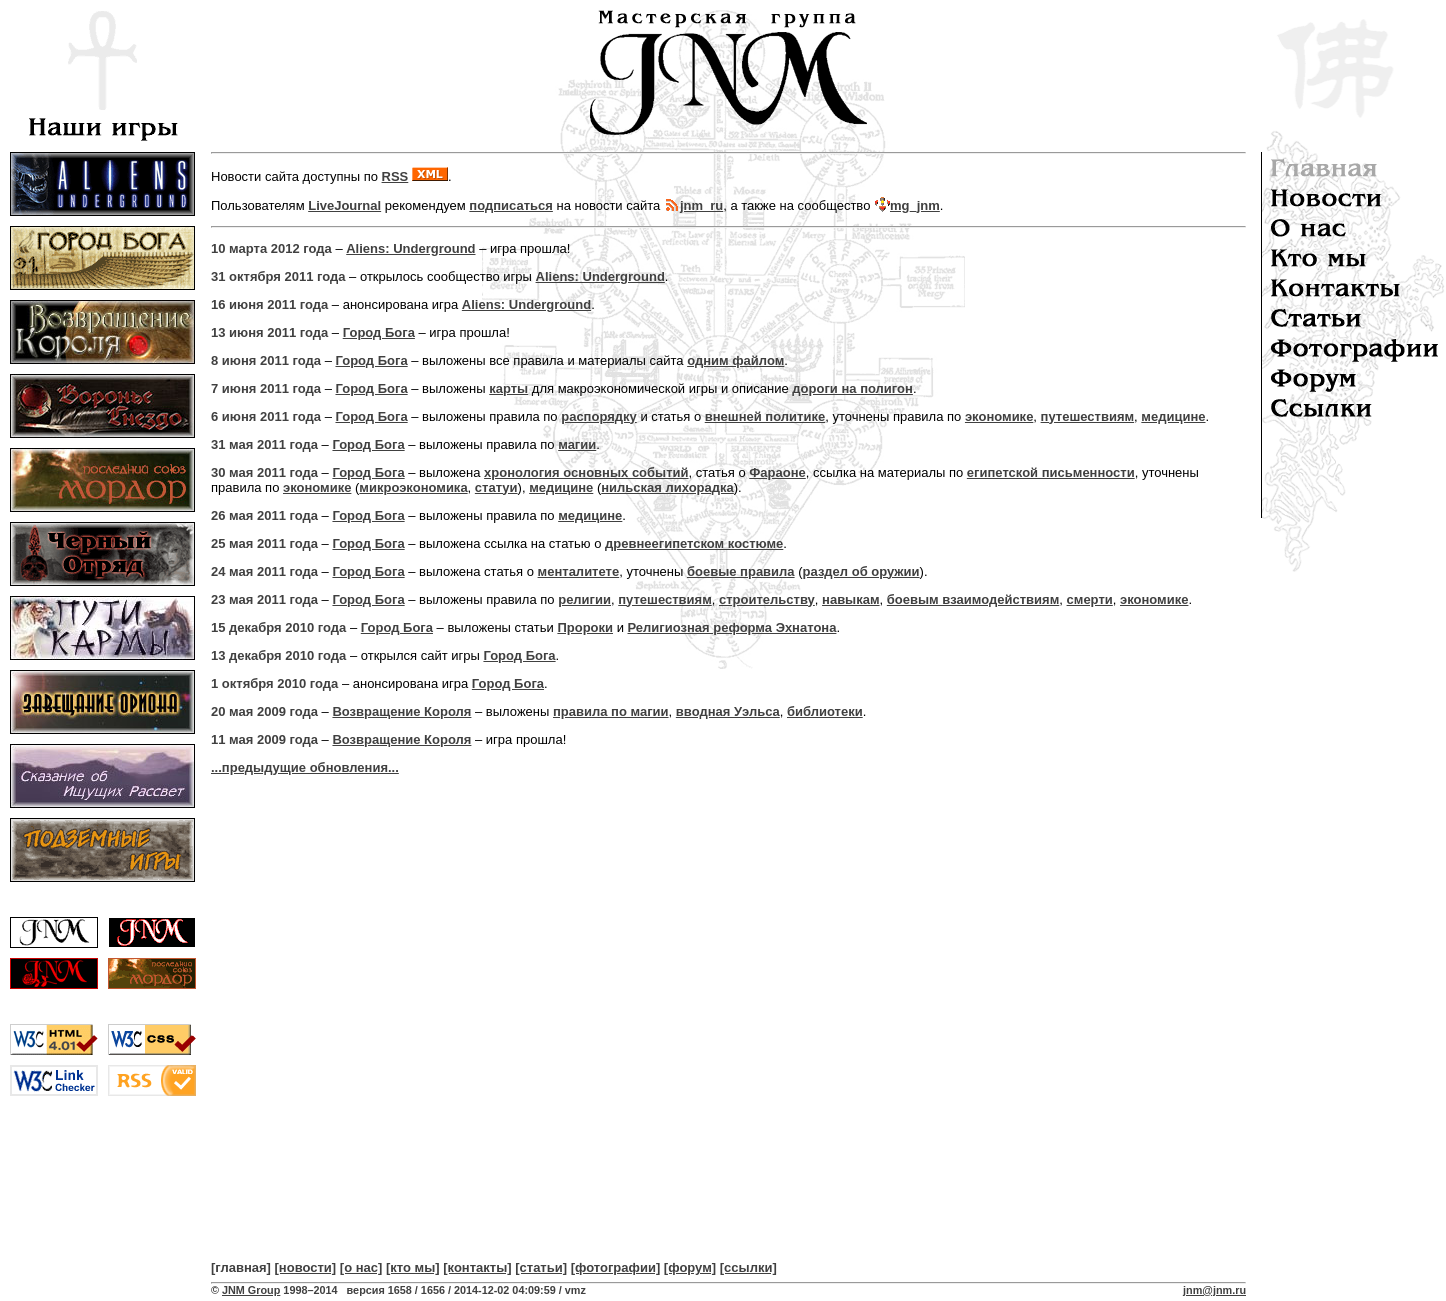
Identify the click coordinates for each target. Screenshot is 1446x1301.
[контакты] (477, 1267)
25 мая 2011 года (264, 543)
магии (577, 444)
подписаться (511, 205)
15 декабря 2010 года (278, 627)
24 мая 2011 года (264, 571)
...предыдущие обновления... (305, 767)
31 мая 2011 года (264, 444)
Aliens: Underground (410, 248)
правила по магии (611, 711)
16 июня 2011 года (269, 304)
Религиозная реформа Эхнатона (732, 627)
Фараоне (777, 472)
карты (508, 388)
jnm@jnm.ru (1214, 1290)
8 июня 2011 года (266, 360)
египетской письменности (1051, 472)
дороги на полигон (852, 388)
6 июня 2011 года (266, 416)
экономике (999, 416)
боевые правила (741, 571)
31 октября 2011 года (278, 276)
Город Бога (379, 332)
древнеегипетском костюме (694, 543)
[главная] (241, 1267)
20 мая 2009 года (264, 711)
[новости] (306, 1267)
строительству (767, 599)
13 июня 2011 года (269, 332)
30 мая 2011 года (264, 472)
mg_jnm (915, 205)
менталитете (579, 571)
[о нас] (361, 1267)
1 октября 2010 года (274, 683)
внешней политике (765, 416)
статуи (496, 487)
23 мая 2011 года (264, 599)
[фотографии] (616, 1267)
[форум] (690, 1267)
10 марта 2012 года (271, 248)
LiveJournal (344, 205)
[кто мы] (413, 1267)
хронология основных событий (586, 472)
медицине (1173, 416)
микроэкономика (413, 487)
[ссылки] (748, 1267)
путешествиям (1088, 416)
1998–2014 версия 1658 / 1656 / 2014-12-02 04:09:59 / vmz (432, 1290)
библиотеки (825, 711)
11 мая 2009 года (264, 739)
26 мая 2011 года (264, 515)
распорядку (599, 416)
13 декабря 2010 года (278, 655)
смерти (1090, 599)
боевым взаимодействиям (973, 599)
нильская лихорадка (667, 487)
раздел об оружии (861, 571)
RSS (395, 176)
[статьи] (541, 1267)
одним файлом (735, 360)
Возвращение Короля (401, 711)
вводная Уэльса (728, 711)
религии (584, 599)
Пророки (585, 627)
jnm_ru (701, 205)
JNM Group (251, 1290)
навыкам (851, 599)
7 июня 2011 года (266, 388)
